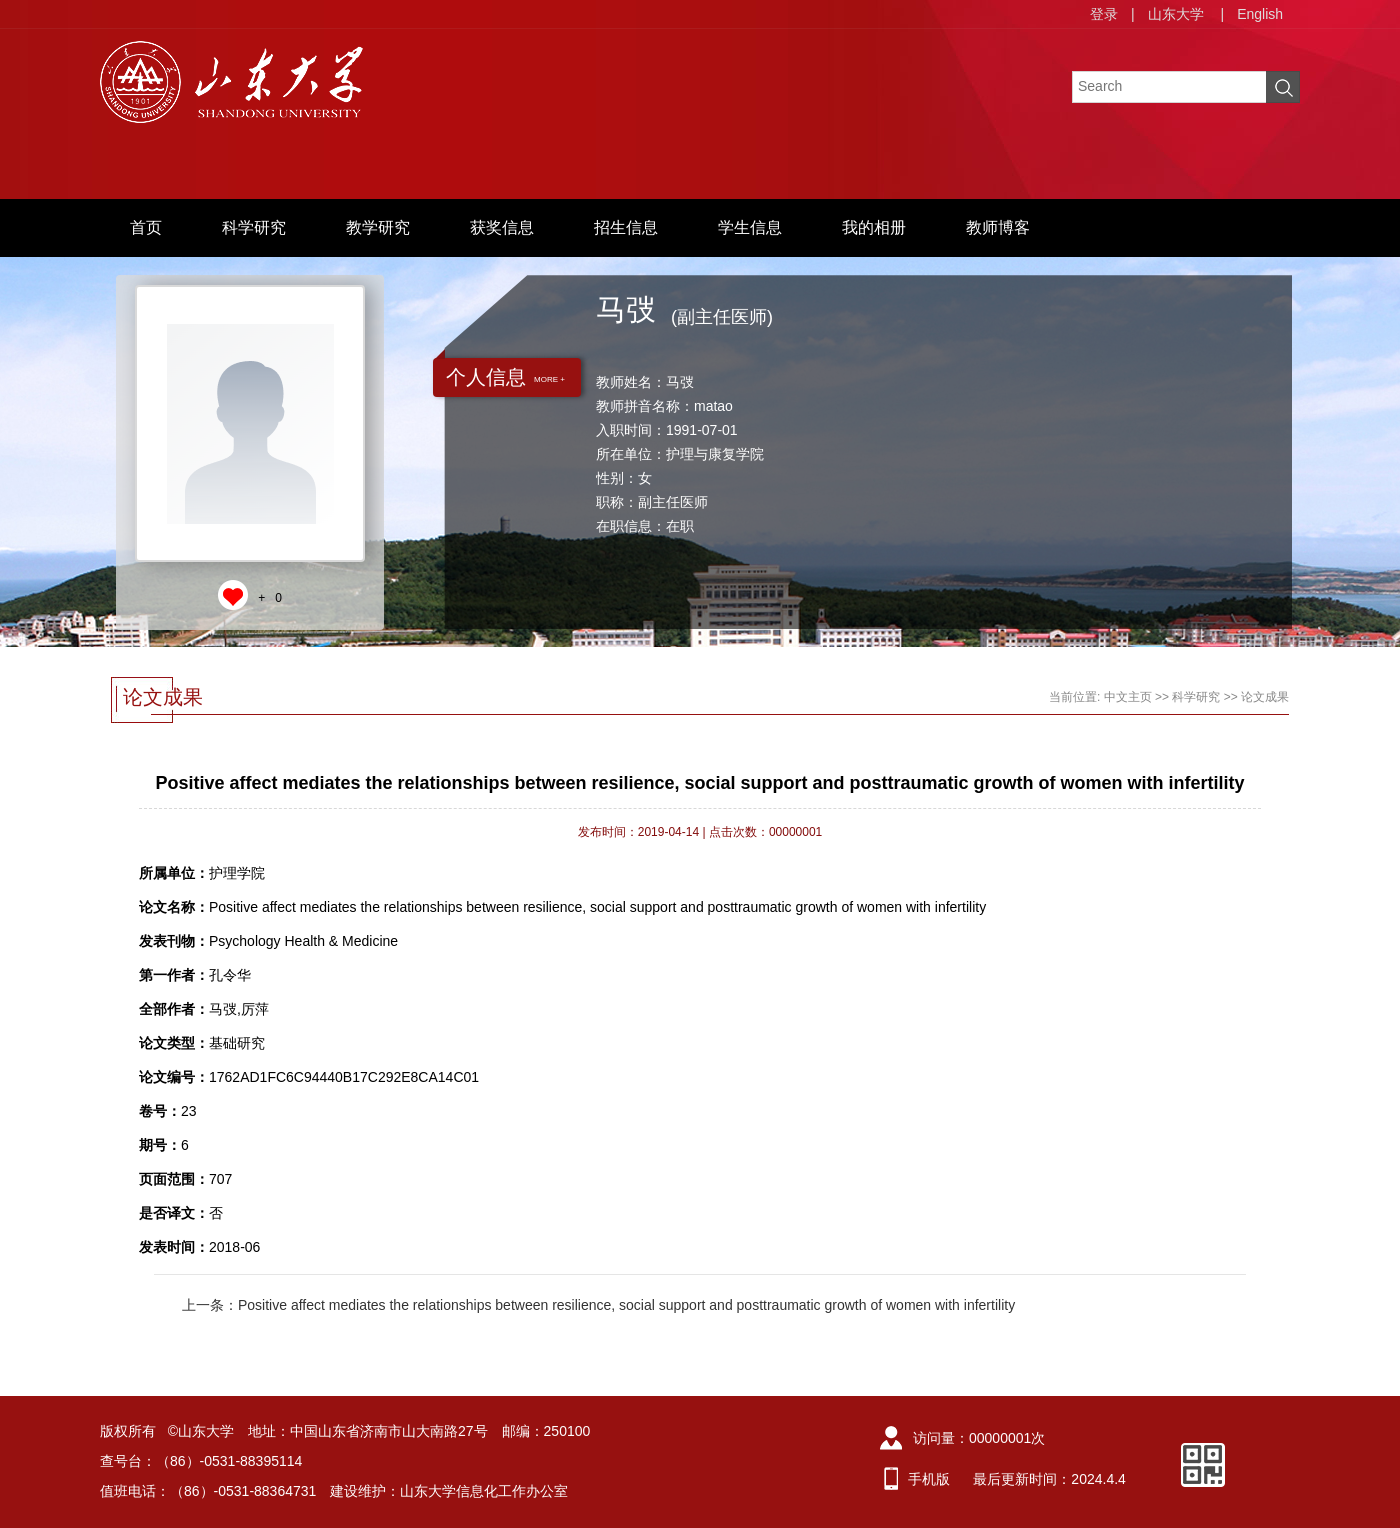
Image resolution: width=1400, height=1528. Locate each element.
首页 (146, 227)
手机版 (929, 1479)
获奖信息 (502, 227)
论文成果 (1265, 697)
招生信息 (626, 227)
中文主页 (1128, 697)
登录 (1104, 14)
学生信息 (750, 227)
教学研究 (378, 227)
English (1260, 14)
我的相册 (874, 227)
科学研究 (254, 227)
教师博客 (998, 227)
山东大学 (1176, 14)
